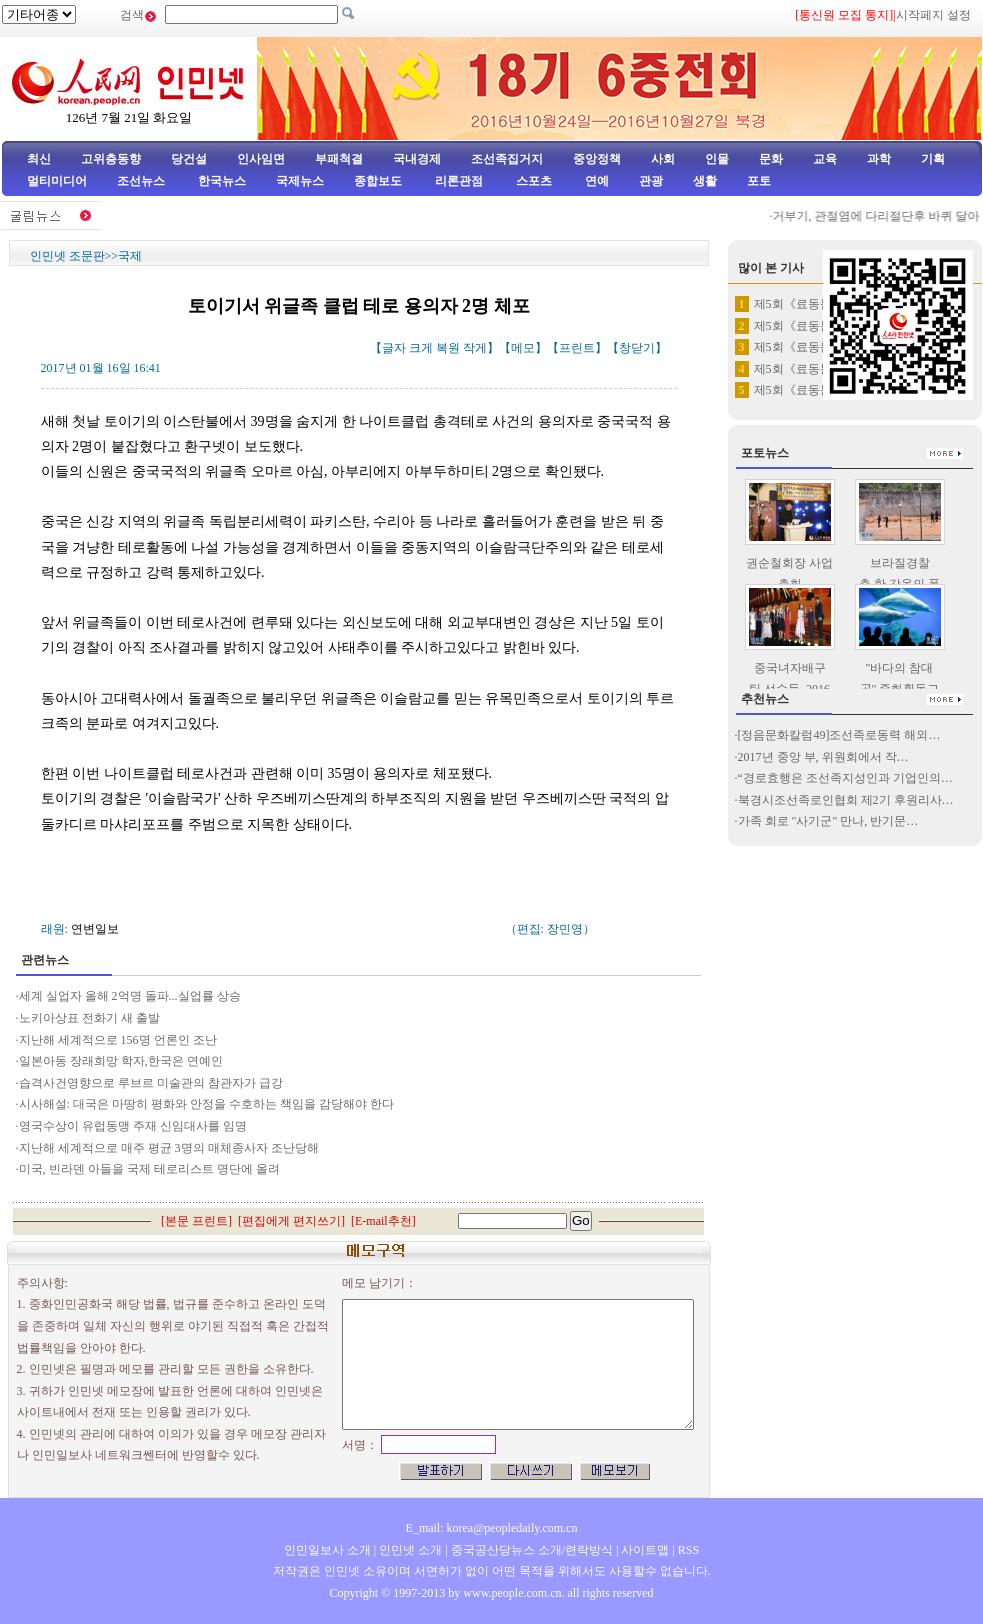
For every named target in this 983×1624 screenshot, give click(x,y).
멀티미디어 (57, 181)
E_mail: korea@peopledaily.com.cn (492, 1528)
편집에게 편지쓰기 (291, 1221)
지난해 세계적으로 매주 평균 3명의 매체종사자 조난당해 (169, 1148)
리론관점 (459, 181)
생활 (705, 181)
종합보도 (378, 181)
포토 (759, 181)
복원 (448, 348)
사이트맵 (645, 1550)
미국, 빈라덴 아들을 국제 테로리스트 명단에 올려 (149, 1169)
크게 (421, 348)
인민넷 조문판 (67, 256)
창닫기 (637, 348)
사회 (663, 159)
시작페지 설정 (933, 15)
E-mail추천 (383, 1221)
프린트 (577, 348)
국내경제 (417, 159)
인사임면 (261, 159)
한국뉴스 (222, 181)
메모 (523, 348)
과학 (879, 159)
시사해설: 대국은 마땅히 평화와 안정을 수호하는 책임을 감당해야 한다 (206, 1104)
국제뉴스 (300, 181)
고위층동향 (111, 159)
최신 (39, 159)
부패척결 (339, 159)
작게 (475, 348)
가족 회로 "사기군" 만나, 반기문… (828, 821)
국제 (130, 256)
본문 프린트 (196, 1221)
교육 (825, 159)
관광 (651, 181)
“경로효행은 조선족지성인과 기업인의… (845, 778)
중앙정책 (597, 159)
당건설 (189, 159)
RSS (688, 1550)
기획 (933, 159)
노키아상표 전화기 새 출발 (89, 1018)
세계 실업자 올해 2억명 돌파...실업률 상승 (130, 996)
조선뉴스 (142, 181)
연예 (595, 181)
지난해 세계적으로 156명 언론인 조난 (118, 1040)
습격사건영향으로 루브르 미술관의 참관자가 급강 (151, 1083)
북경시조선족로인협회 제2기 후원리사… (846, 800)
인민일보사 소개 (327, 1550)
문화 (771, 159)
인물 (717, 159)
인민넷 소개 (409, 1550)
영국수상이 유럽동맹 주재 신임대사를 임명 (133, 1126)
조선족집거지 (507, 159)
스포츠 (532, 181)
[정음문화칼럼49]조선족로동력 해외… (839, 735)
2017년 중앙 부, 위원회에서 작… (823, 757)
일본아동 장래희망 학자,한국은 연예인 (121, 1061)
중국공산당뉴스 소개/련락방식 (532, 1550)
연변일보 (95, 929)
